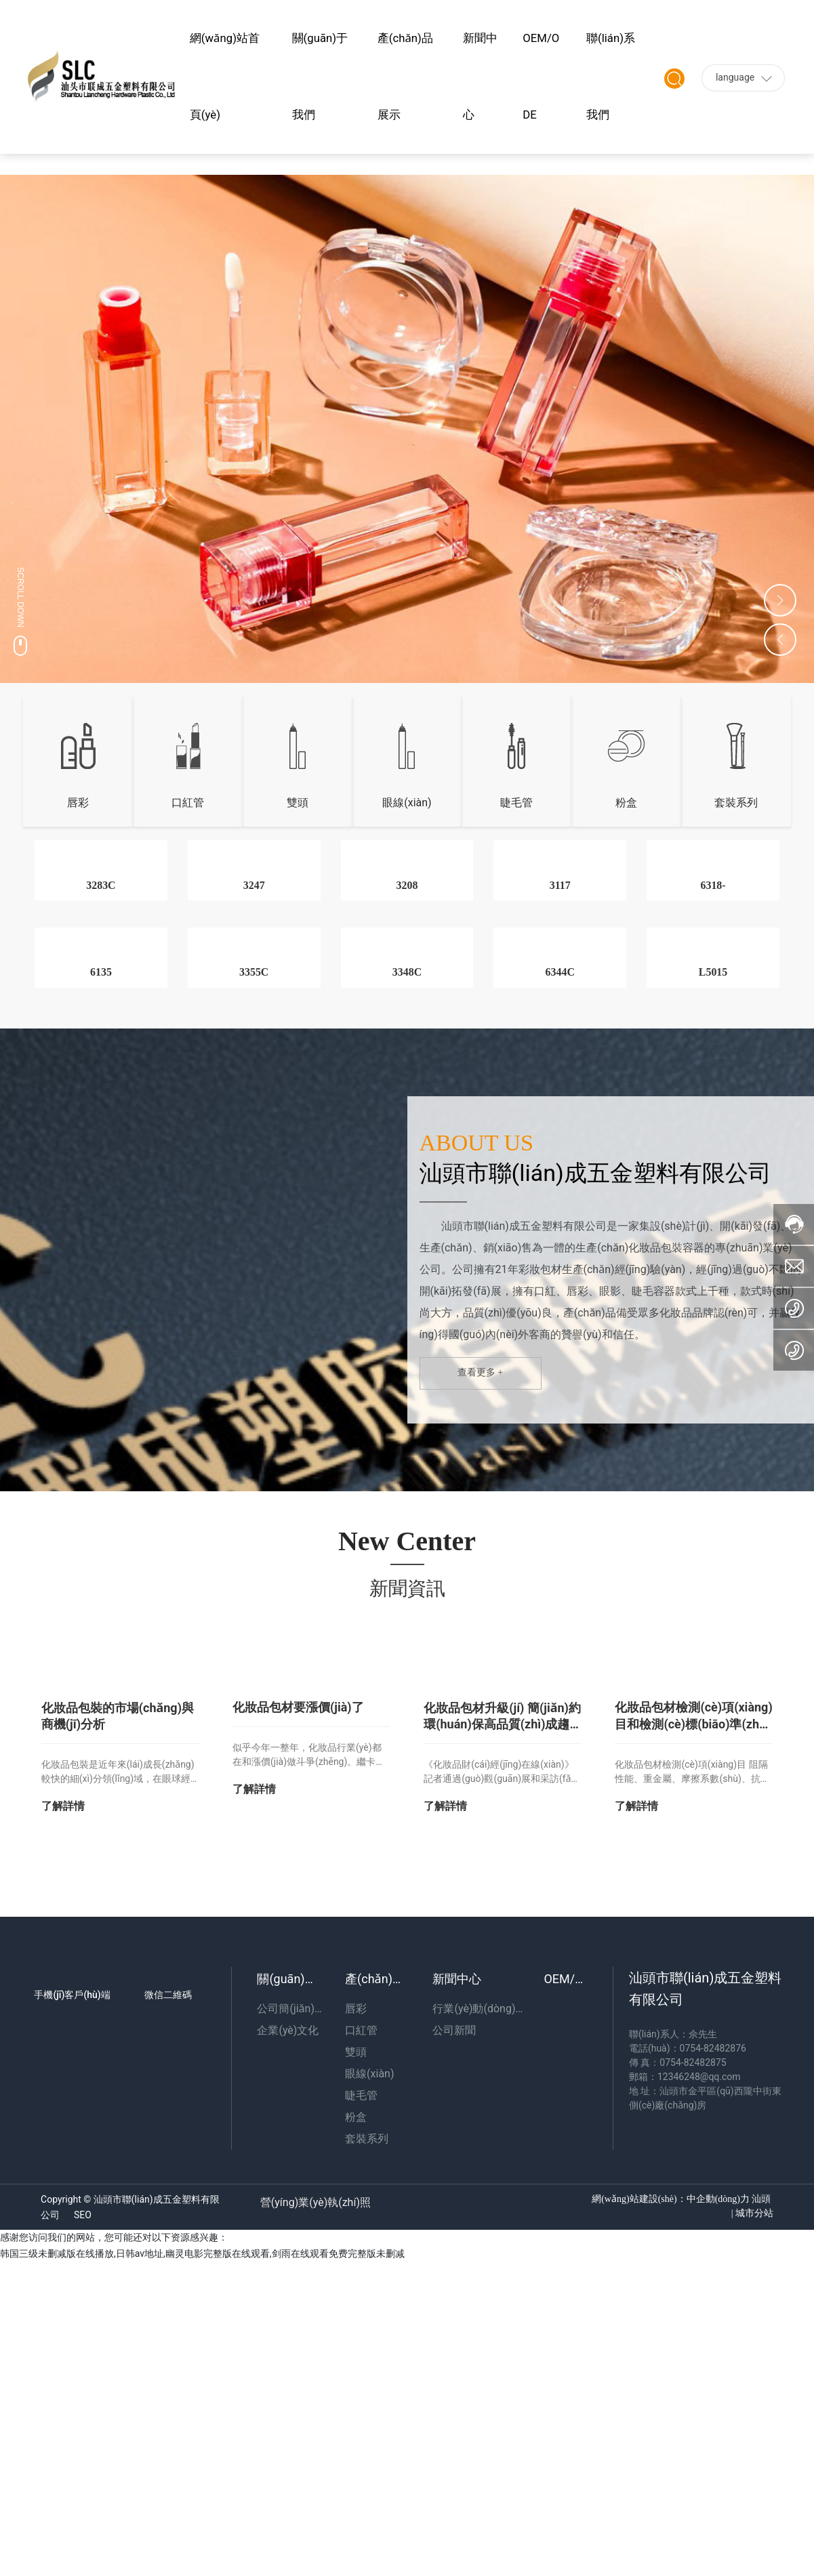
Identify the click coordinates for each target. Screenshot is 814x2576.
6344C (560, 1307)
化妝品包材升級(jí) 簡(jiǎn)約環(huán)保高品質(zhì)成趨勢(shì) (503, 2058)
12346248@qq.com (699, 2411)
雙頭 (297, 803)
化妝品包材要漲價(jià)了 (298, 2042)
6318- (712, 1052)
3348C (407, 1307)
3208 (407, 1052)
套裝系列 (736, 803)
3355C (254, 1307)
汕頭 (761, 2534)
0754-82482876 (713, 2382)
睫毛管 (516, 803)
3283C (101, 1052)
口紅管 (187, 803)
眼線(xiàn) (406, 803)
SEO (82, 2549)
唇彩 (78, 803)
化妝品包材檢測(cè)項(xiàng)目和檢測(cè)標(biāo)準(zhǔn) (693, 2058)
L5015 (713, 1307)
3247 (254, 1052)
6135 (101, 1307)
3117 (560, 1052)
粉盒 (626, 803)
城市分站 (753, 2548)
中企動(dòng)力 (718, 2534)
